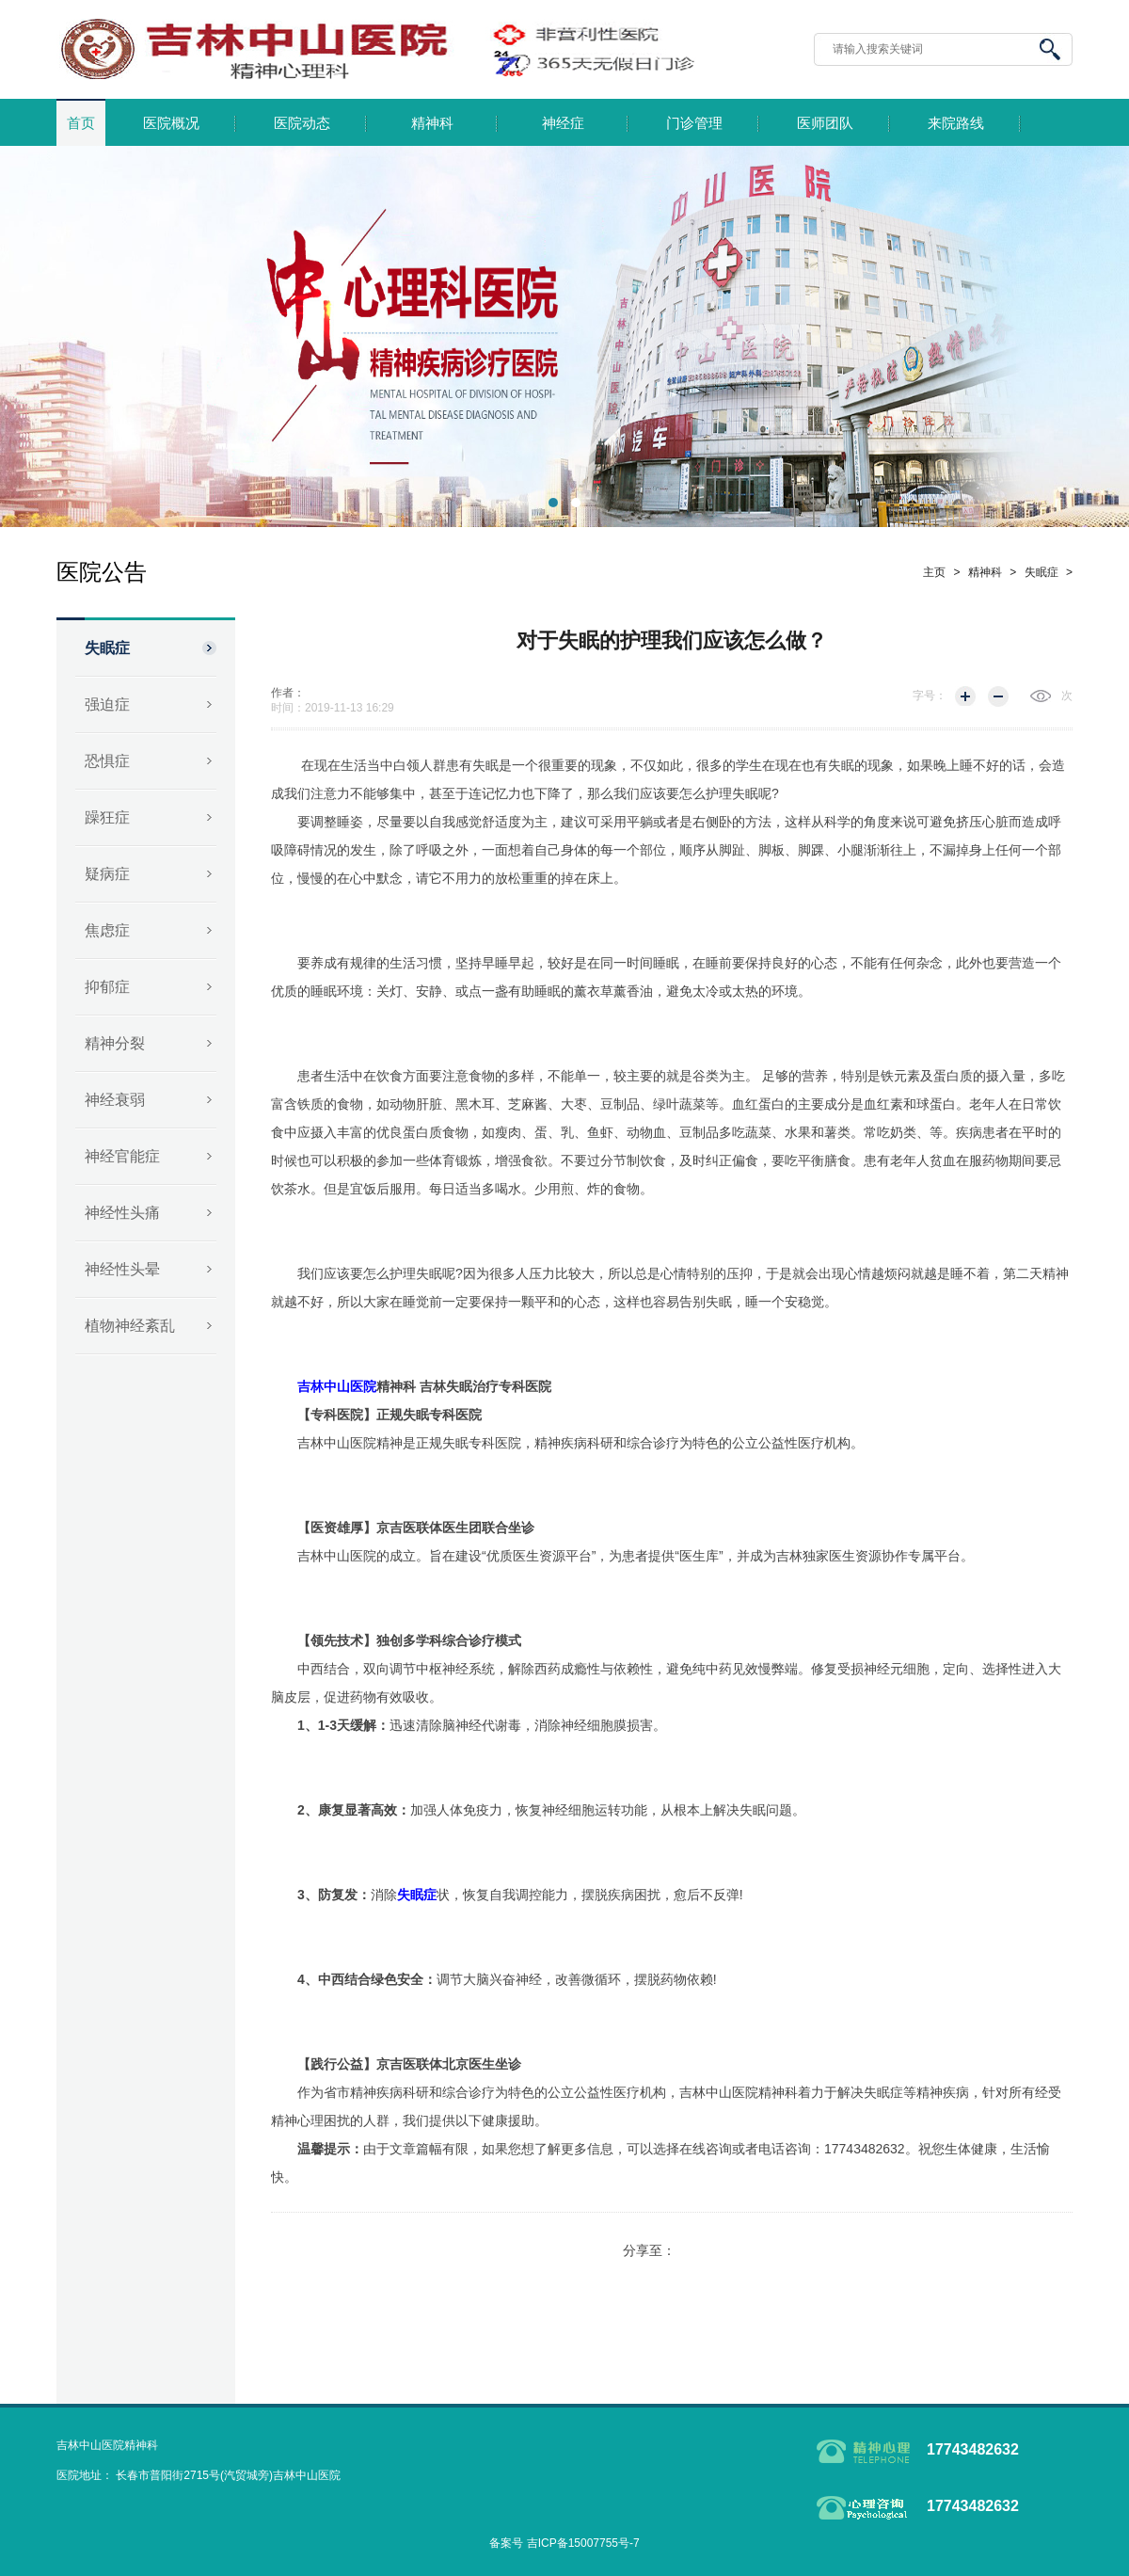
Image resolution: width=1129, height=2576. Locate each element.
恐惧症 (107, 761)
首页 (81, 123)
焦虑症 (107, 930)
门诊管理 (694, 123)
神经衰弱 (115, 1100)
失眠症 (107, 648)
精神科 (432, 123)
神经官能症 (122, 1156)
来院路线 (956, 123)
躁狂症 (107, 817)
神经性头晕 (122, 1269)
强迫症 (107, 704)
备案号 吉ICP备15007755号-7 (564, 2543)
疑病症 (107, 874)
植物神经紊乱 (130, 1326)
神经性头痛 (122, 1213)
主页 (934, 572)
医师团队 (825, 123)
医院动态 (302, 123)
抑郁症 (107, 987)
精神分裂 (115, 1043)
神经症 (563, 123)
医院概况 (171, 123)
